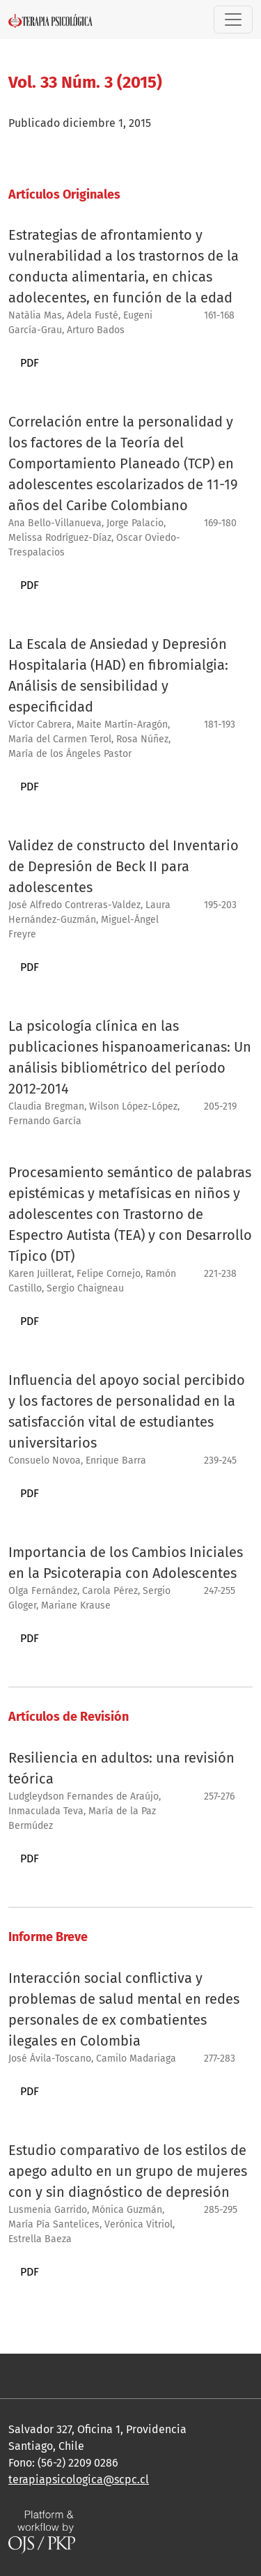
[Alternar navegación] (233, 19)
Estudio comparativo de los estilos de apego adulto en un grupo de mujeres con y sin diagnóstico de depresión (127, 2171)
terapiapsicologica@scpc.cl (78, 2479)
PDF (29, 362)
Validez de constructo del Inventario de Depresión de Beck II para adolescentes (123, 866)
